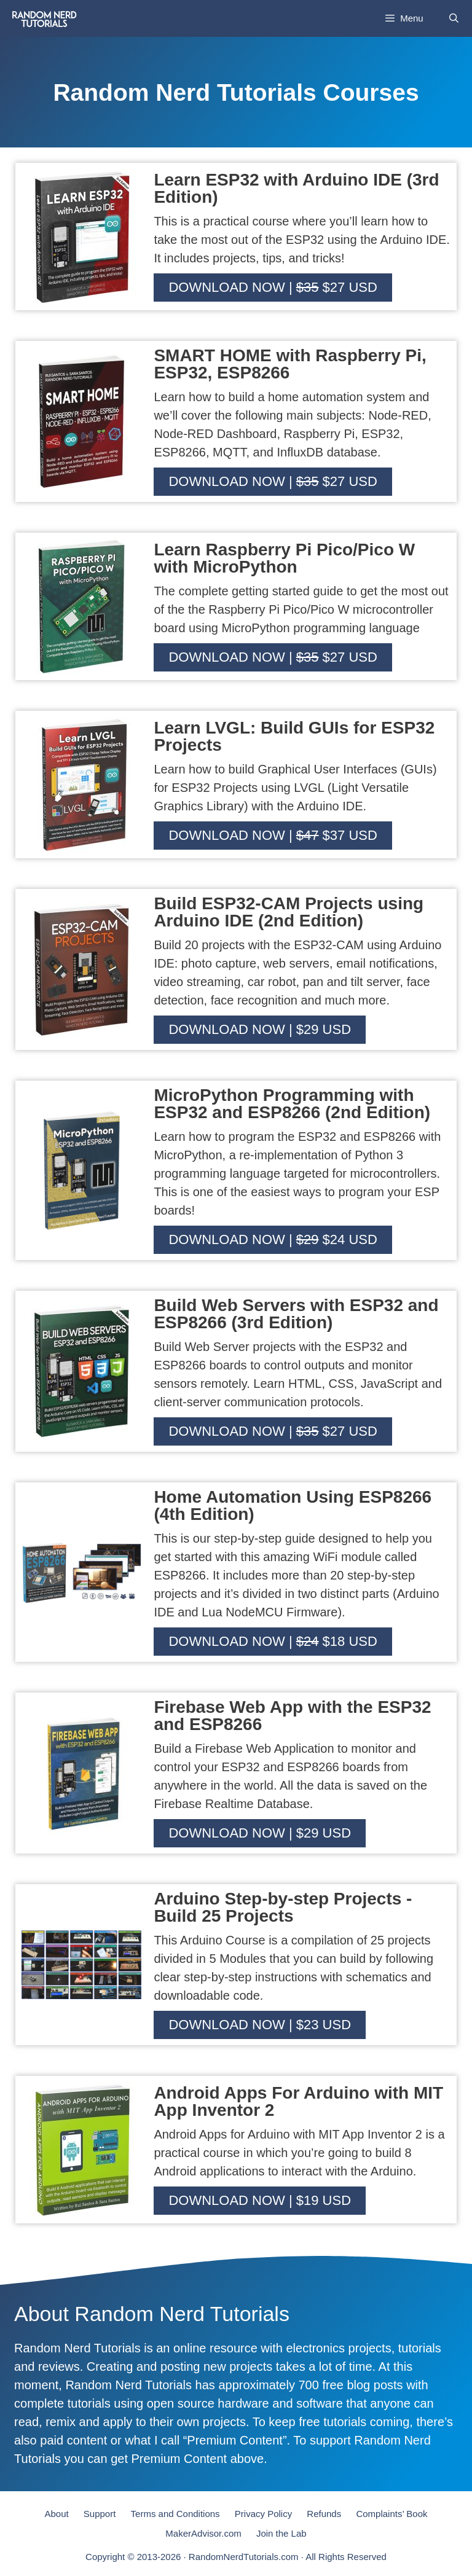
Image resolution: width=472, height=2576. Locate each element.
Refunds (324, 2513)
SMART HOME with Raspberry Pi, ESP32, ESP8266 (290, 364)
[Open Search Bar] (454, 18)
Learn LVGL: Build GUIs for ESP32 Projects (294, 736)
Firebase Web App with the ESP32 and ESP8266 (292, 1715)
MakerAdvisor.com (203, 2533)
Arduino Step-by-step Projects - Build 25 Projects (283, 1907)
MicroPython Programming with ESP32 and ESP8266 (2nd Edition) (292, 1104)
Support (100, 2513)
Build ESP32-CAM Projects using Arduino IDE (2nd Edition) (288, 912)
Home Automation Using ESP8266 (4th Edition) (292, 1505)
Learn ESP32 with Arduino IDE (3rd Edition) (296, 188)
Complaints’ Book (391, 2513)
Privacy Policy (263, 2513)
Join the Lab (281, 2533)
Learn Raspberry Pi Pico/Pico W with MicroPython (284, 558)
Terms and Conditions (175, 2513)
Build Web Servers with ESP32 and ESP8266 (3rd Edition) (296, 1314)
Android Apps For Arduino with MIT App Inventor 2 (298, 2101)
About (56, 2513)
